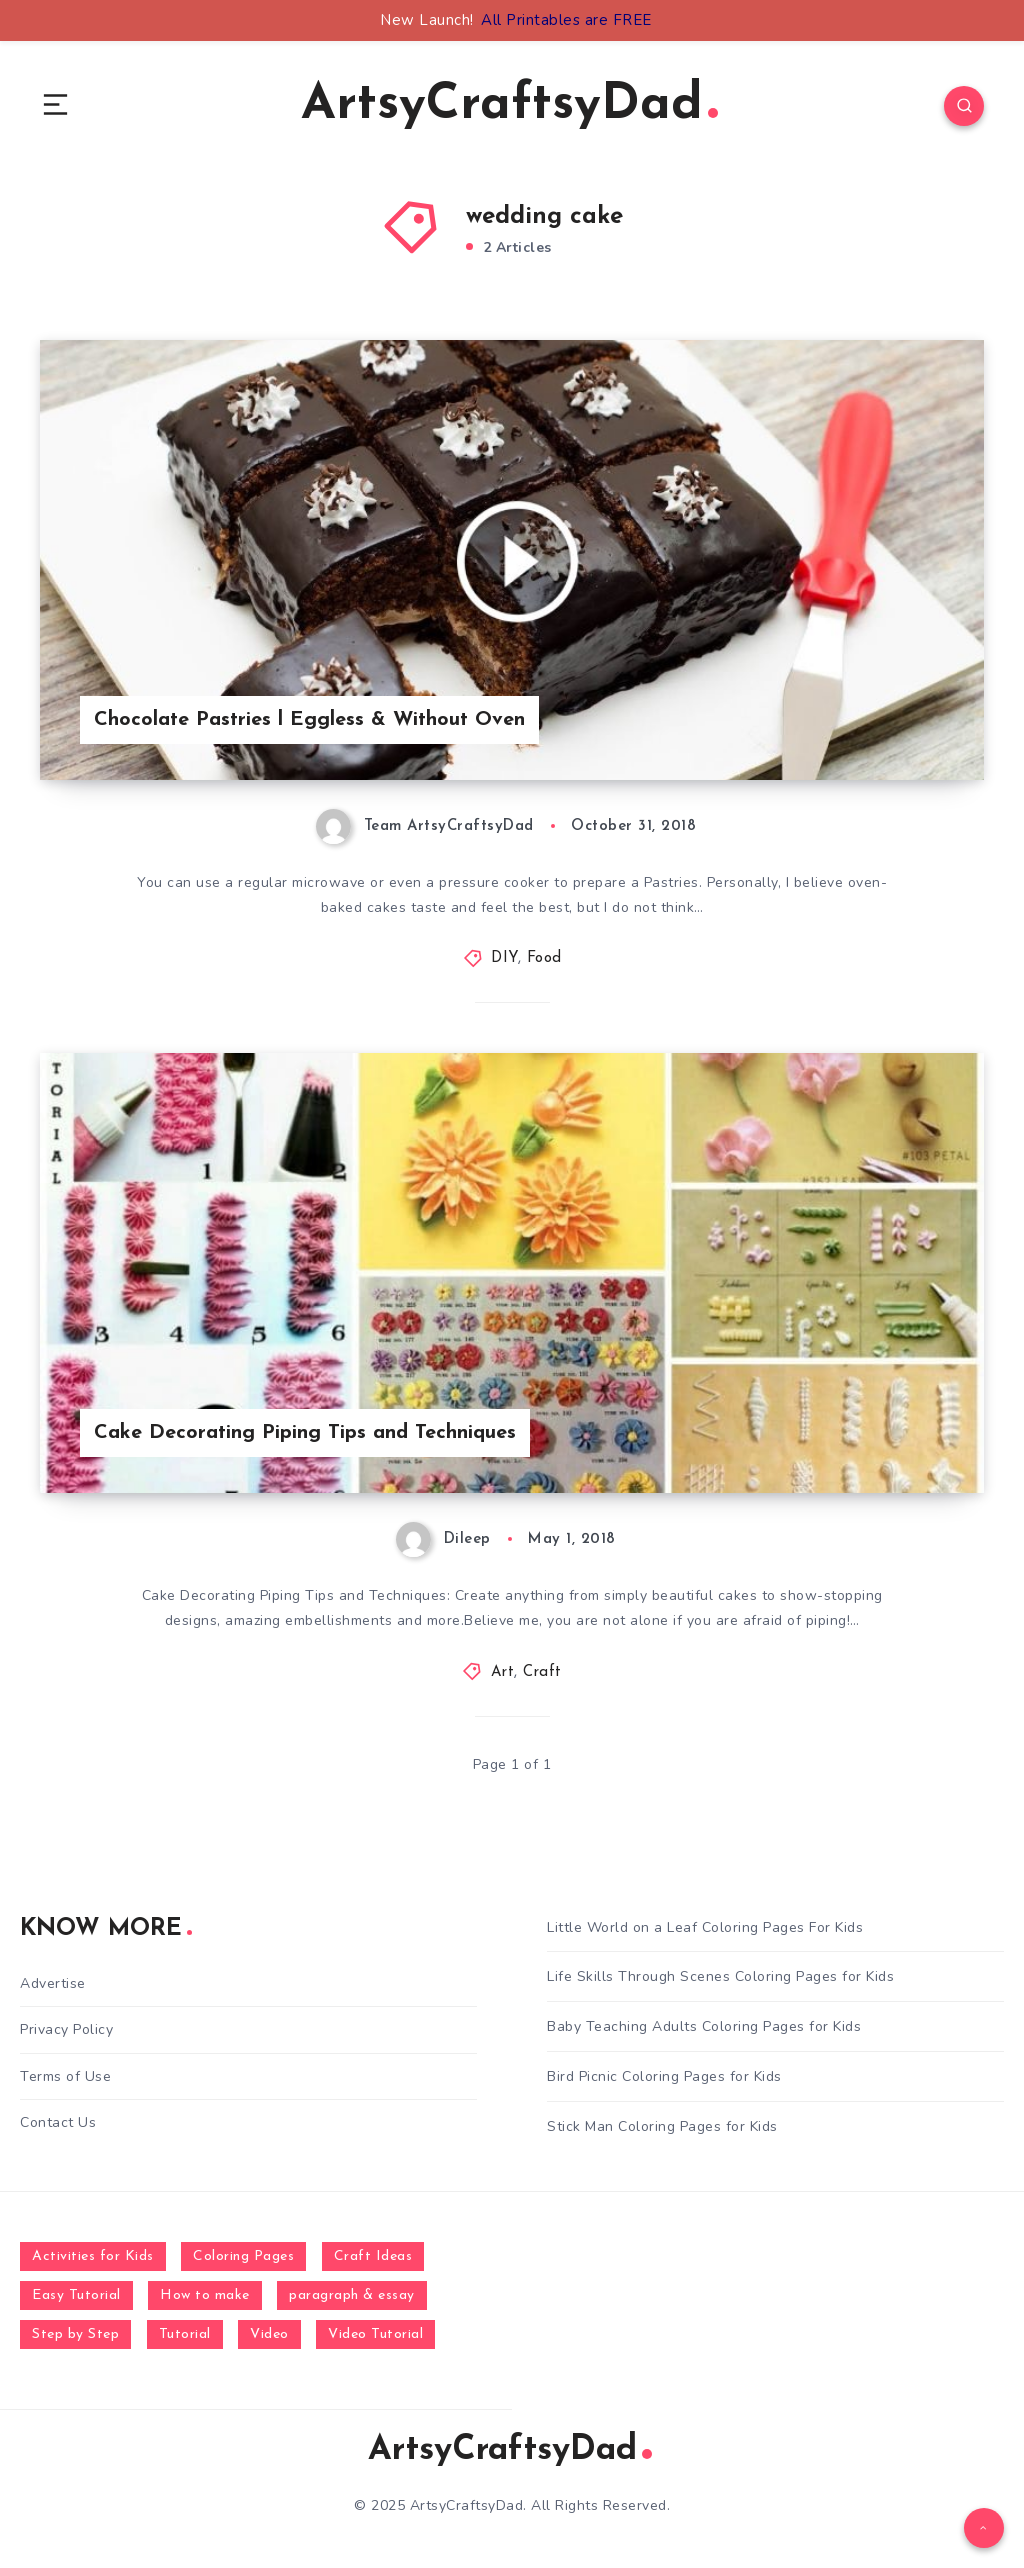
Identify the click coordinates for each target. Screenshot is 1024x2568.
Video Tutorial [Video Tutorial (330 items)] (375, 2334)
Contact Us (58, 2122)
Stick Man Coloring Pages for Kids (662, 2126)
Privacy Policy (66, 2029)
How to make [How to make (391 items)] (205, 2295)
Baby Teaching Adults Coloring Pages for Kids (704, 2026)
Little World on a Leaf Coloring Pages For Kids (705, 1927)
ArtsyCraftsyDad (509, 105)
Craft (542, 1672)
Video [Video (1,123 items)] (269, 2334)
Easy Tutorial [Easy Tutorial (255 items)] (76, 2295)
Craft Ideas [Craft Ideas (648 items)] (373, 2256)
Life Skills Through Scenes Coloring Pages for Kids (720, 1976)
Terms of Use (65, 2076)
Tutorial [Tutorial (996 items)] (185, 2334)
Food (544, 958)
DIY (504, 958)
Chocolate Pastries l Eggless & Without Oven (309, 720)
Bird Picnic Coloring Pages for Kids (664, 2076)
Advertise (53, 1983)
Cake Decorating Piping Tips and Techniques (305, 1433)
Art (503, 1672)
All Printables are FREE (566, 20)
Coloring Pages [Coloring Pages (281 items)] (243, 2256)
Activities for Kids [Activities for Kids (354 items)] (93, 2256)
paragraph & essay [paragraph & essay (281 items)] (352, 2295)
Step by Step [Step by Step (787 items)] (75, 2334)
